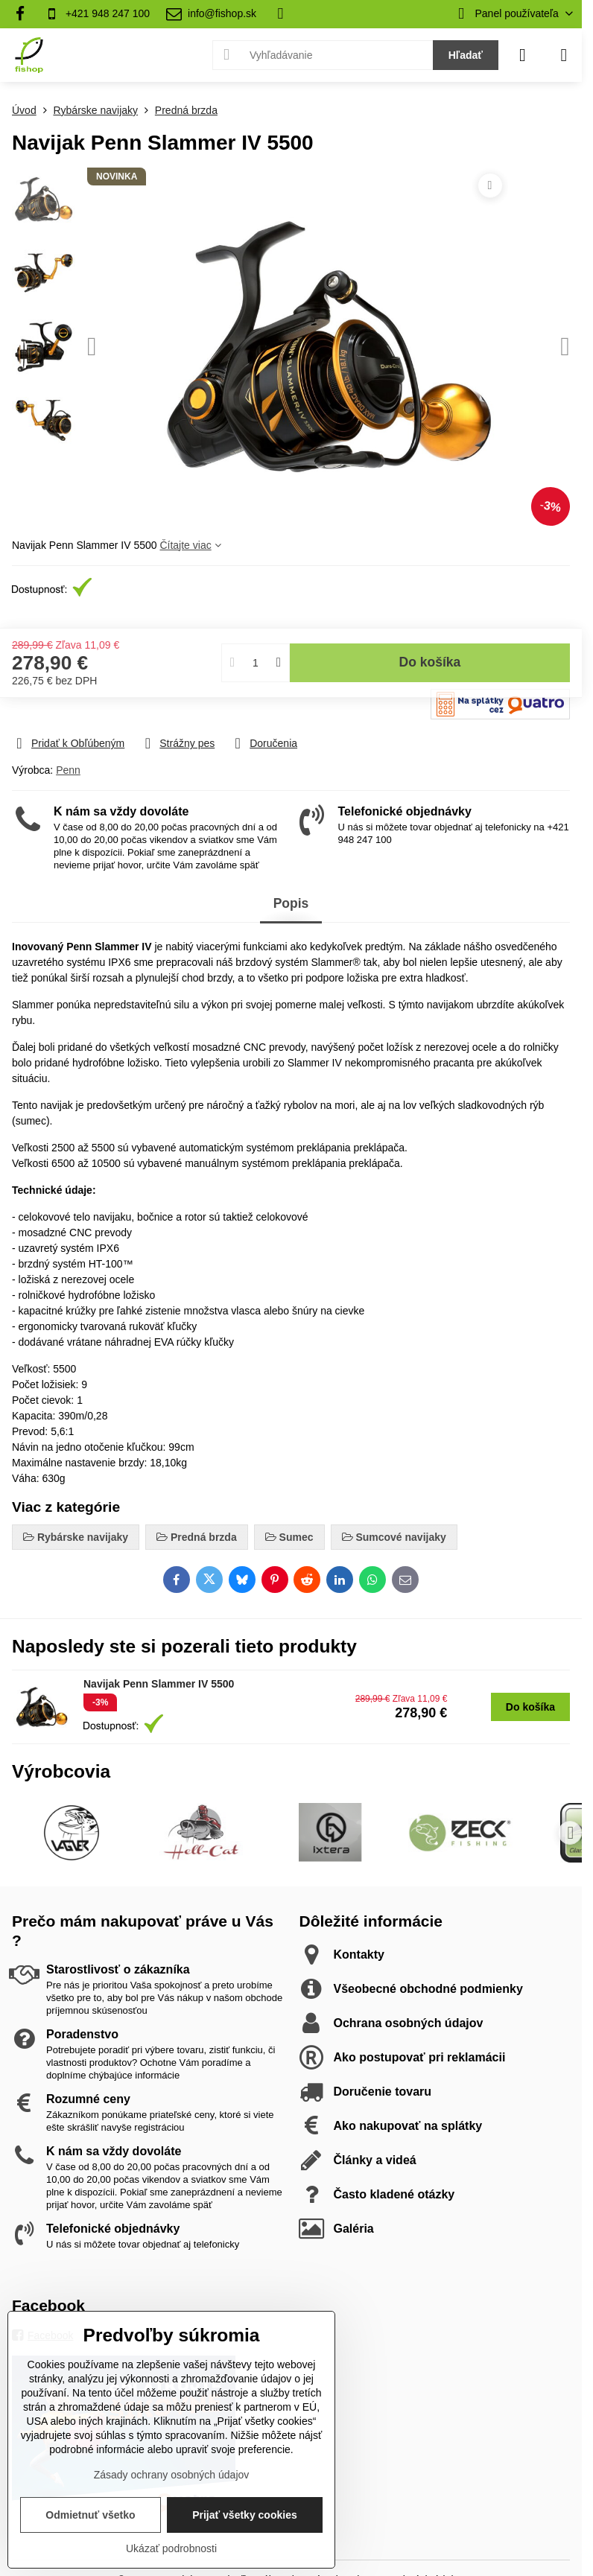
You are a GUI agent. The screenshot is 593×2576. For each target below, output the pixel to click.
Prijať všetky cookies (244, 2515)
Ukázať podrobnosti (171, 2548)
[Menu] (564, 55)
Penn (68, 770)
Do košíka (430, 645)
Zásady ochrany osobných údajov (172, 2475)
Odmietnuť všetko (90, 2515)
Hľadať (465, 55)
